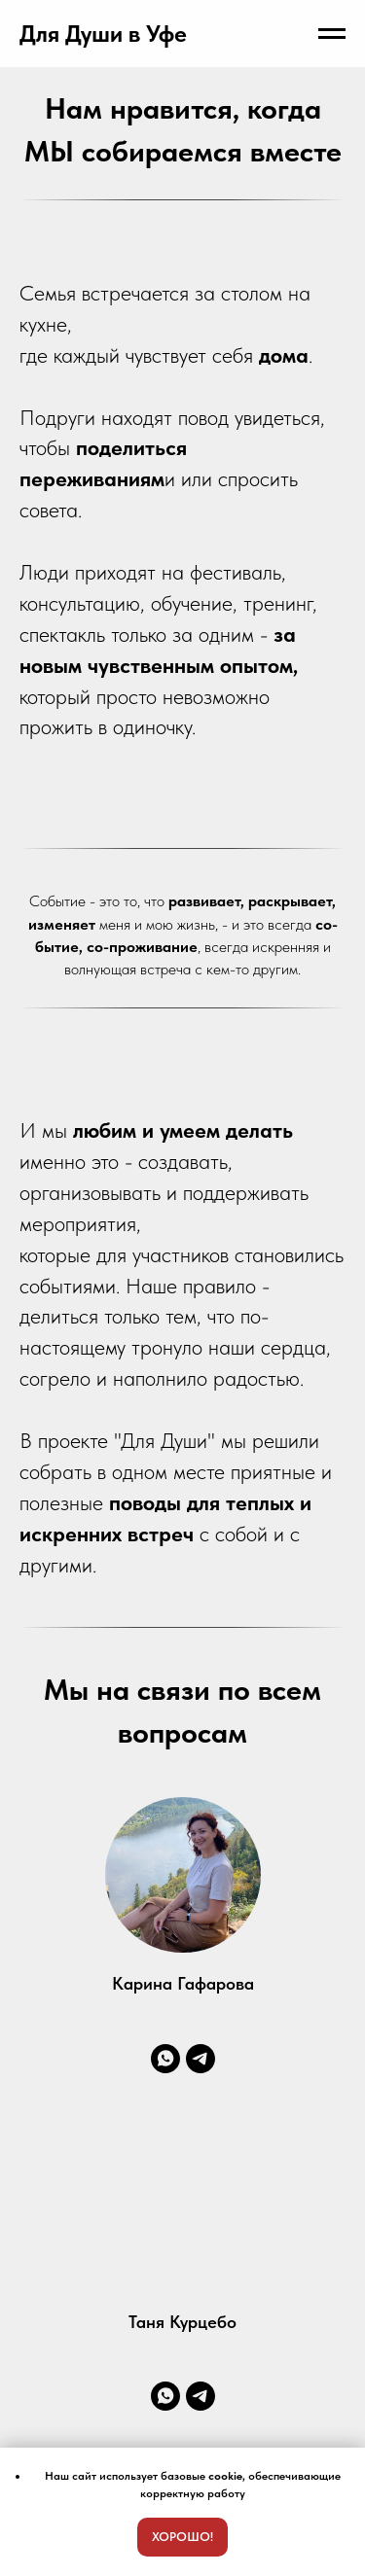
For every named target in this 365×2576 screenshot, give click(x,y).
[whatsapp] (165, 2058)
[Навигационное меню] (332, 34)
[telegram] (200, 2058)
